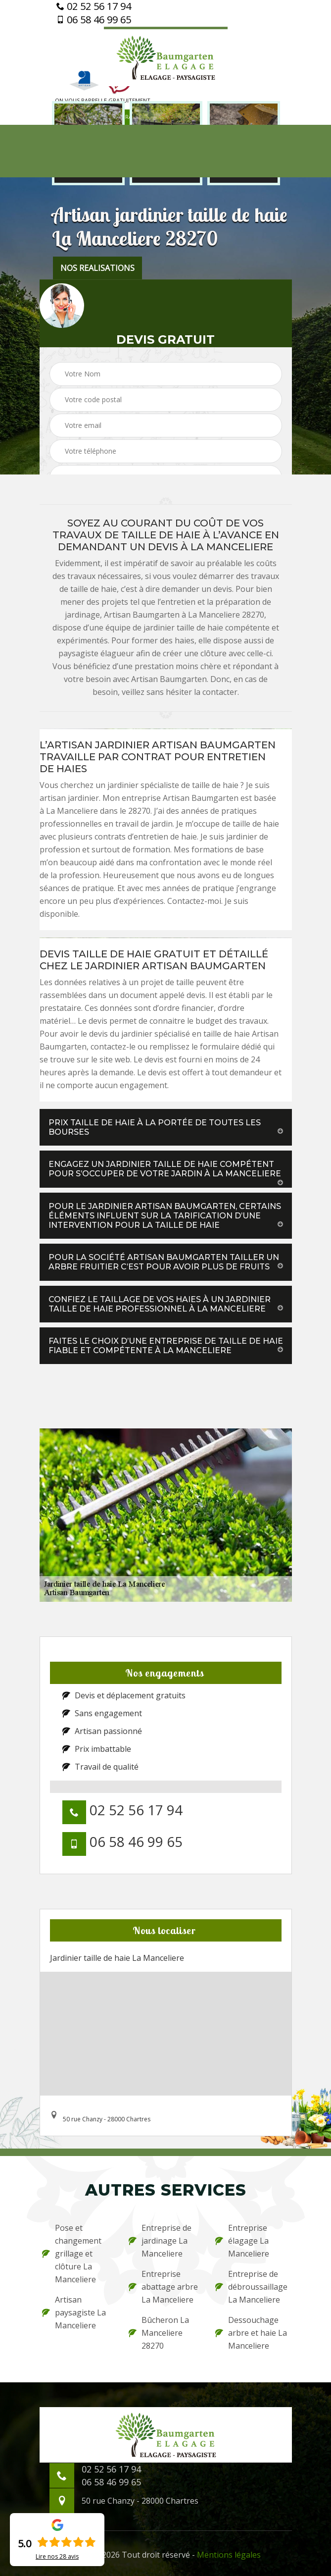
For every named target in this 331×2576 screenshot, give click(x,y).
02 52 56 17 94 (93, 6)
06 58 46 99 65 (93, 19)
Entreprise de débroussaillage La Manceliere (251, 2286)
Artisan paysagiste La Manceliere (74, 2312)
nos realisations (97, 268)
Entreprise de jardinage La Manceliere (160, 2240)
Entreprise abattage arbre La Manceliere (163, 2286)
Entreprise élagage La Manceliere (242, 2240)
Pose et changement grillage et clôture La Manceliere (71, 2253)
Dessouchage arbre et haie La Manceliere (251, 2332)
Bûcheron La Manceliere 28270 (159, 2332)
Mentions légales (229, 2554)
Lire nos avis (57, 2556)
